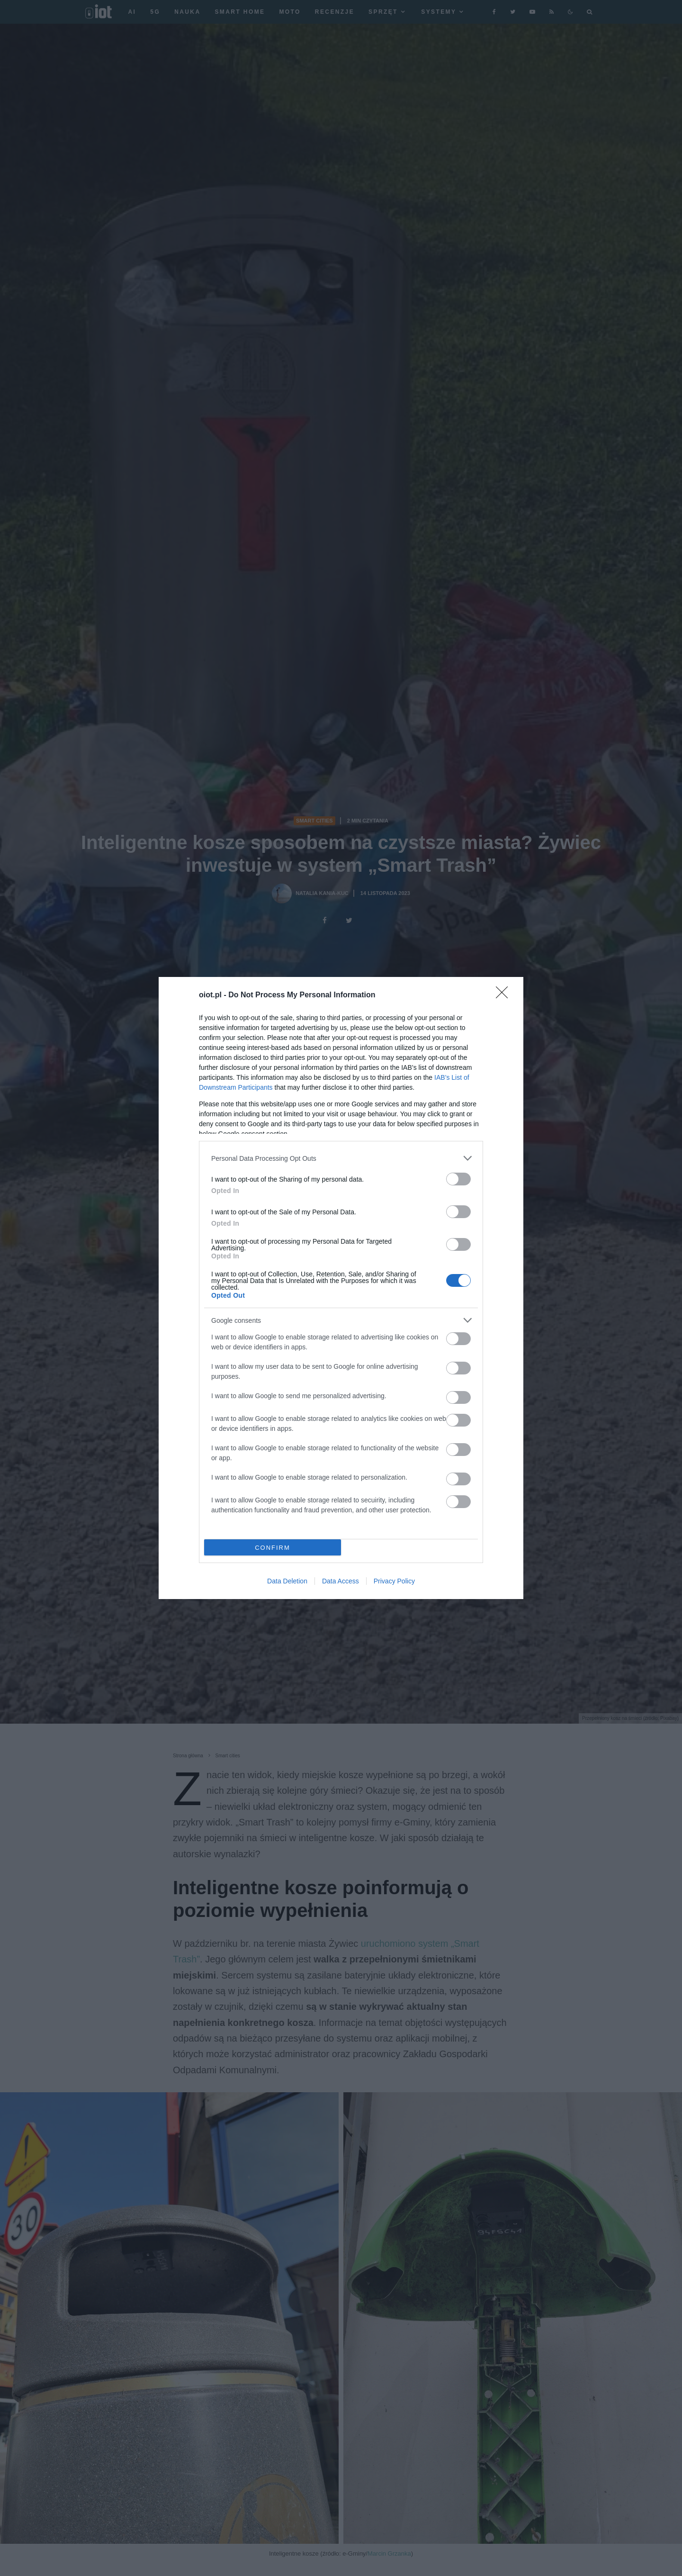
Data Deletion (287, 1581)
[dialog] (341, 1288)
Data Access (340, 1581)
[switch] (458, 1179)
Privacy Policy (394, 1581)
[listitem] (341, 1158)
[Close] (505, 995)
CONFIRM (272, 1547)
